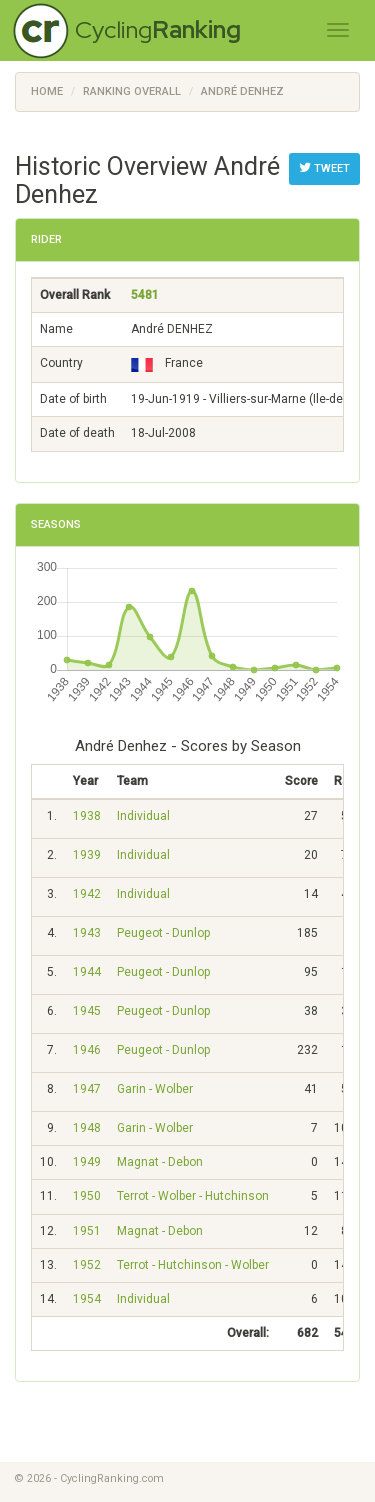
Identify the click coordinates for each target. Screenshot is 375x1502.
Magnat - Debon (160, 1162)
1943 (87, 933)
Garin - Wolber (155, 1089)
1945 (87, 1011)
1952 (87, 1265)
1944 (87, 972)
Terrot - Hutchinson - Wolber (193, 1265)
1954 (87, 1299)
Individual (143, 816)
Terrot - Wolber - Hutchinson (193, 1196)
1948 (87, 1128)
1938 (87, 816)
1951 (87, 1231)
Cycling (158, 29)
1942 (87, 894)
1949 (87, 1162)
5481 (145, 295)
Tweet (324, 168)
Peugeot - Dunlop (163, 933)
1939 (87, 855)
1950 (87, 1196)
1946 (87, 1050)
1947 (87, 1089)
